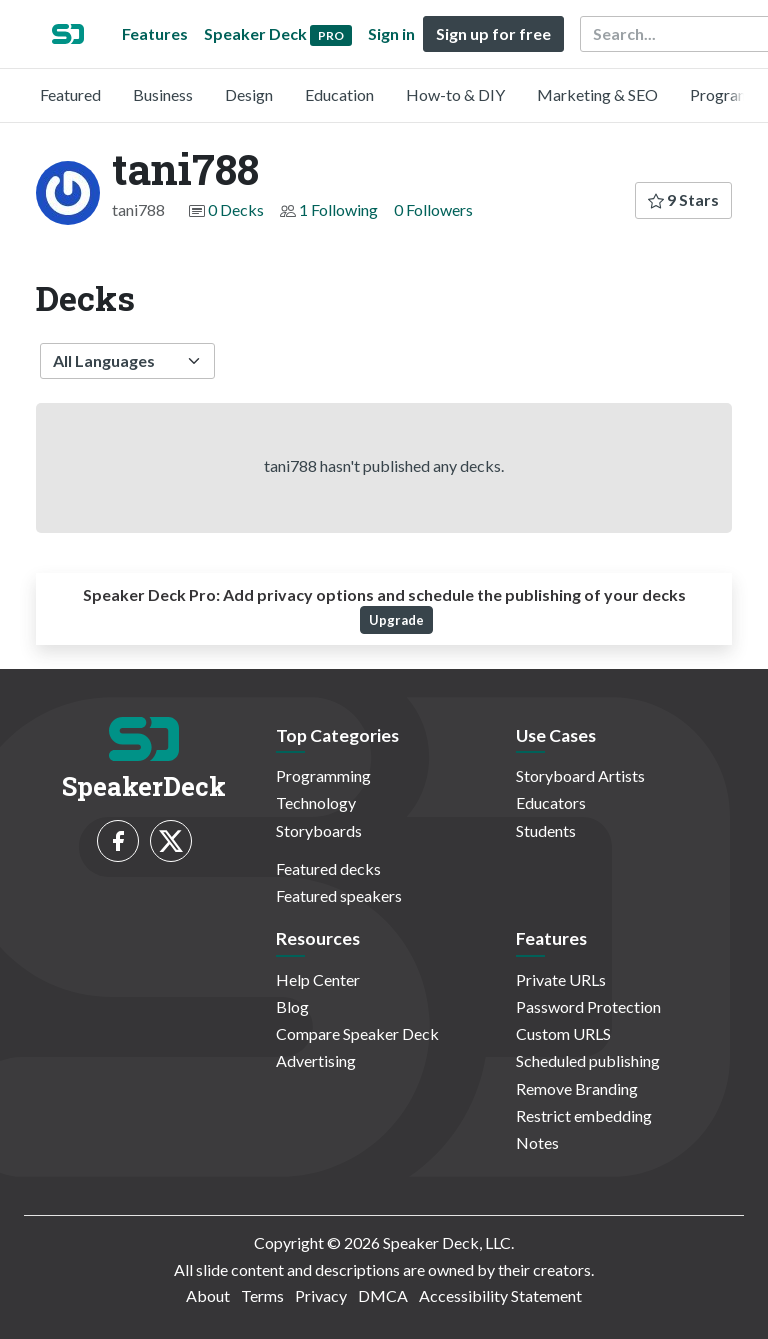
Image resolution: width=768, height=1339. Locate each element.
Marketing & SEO (597, 94)
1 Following (338, 209)
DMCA (383, 1295)
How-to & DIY (455, 94)
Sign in (391, 33)
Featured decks (328, 868)
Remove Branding (577, 1088)
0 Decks (236, 209)
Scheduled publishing (588, 1060)
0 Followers (433, 209)
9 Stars (683, 199)
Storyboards (319, 830)
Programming (323, 775)
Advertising (316, 1060)
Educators (551, 802)
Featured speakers (339, 895)
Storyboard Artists (580, 775)
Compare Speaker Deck (357, 1033)
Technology (316, 802)
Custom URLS (563, 1033)
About (208, 1295)
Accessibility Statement (500, 1295)
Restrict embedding (584, 1115)
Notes (537, 1142)
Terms (262, 1295)
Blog (292, 1006)
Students (546, 830)
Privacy (321, 1295)
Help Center (318, 979)
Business (163, 94)
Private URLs (561, 979)
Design (249, 94)
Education (339, 94)
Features (155, 33)
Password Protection (588, 1006)
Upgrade (396, 620)
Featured (70, 94)
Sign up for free (493, 33)
